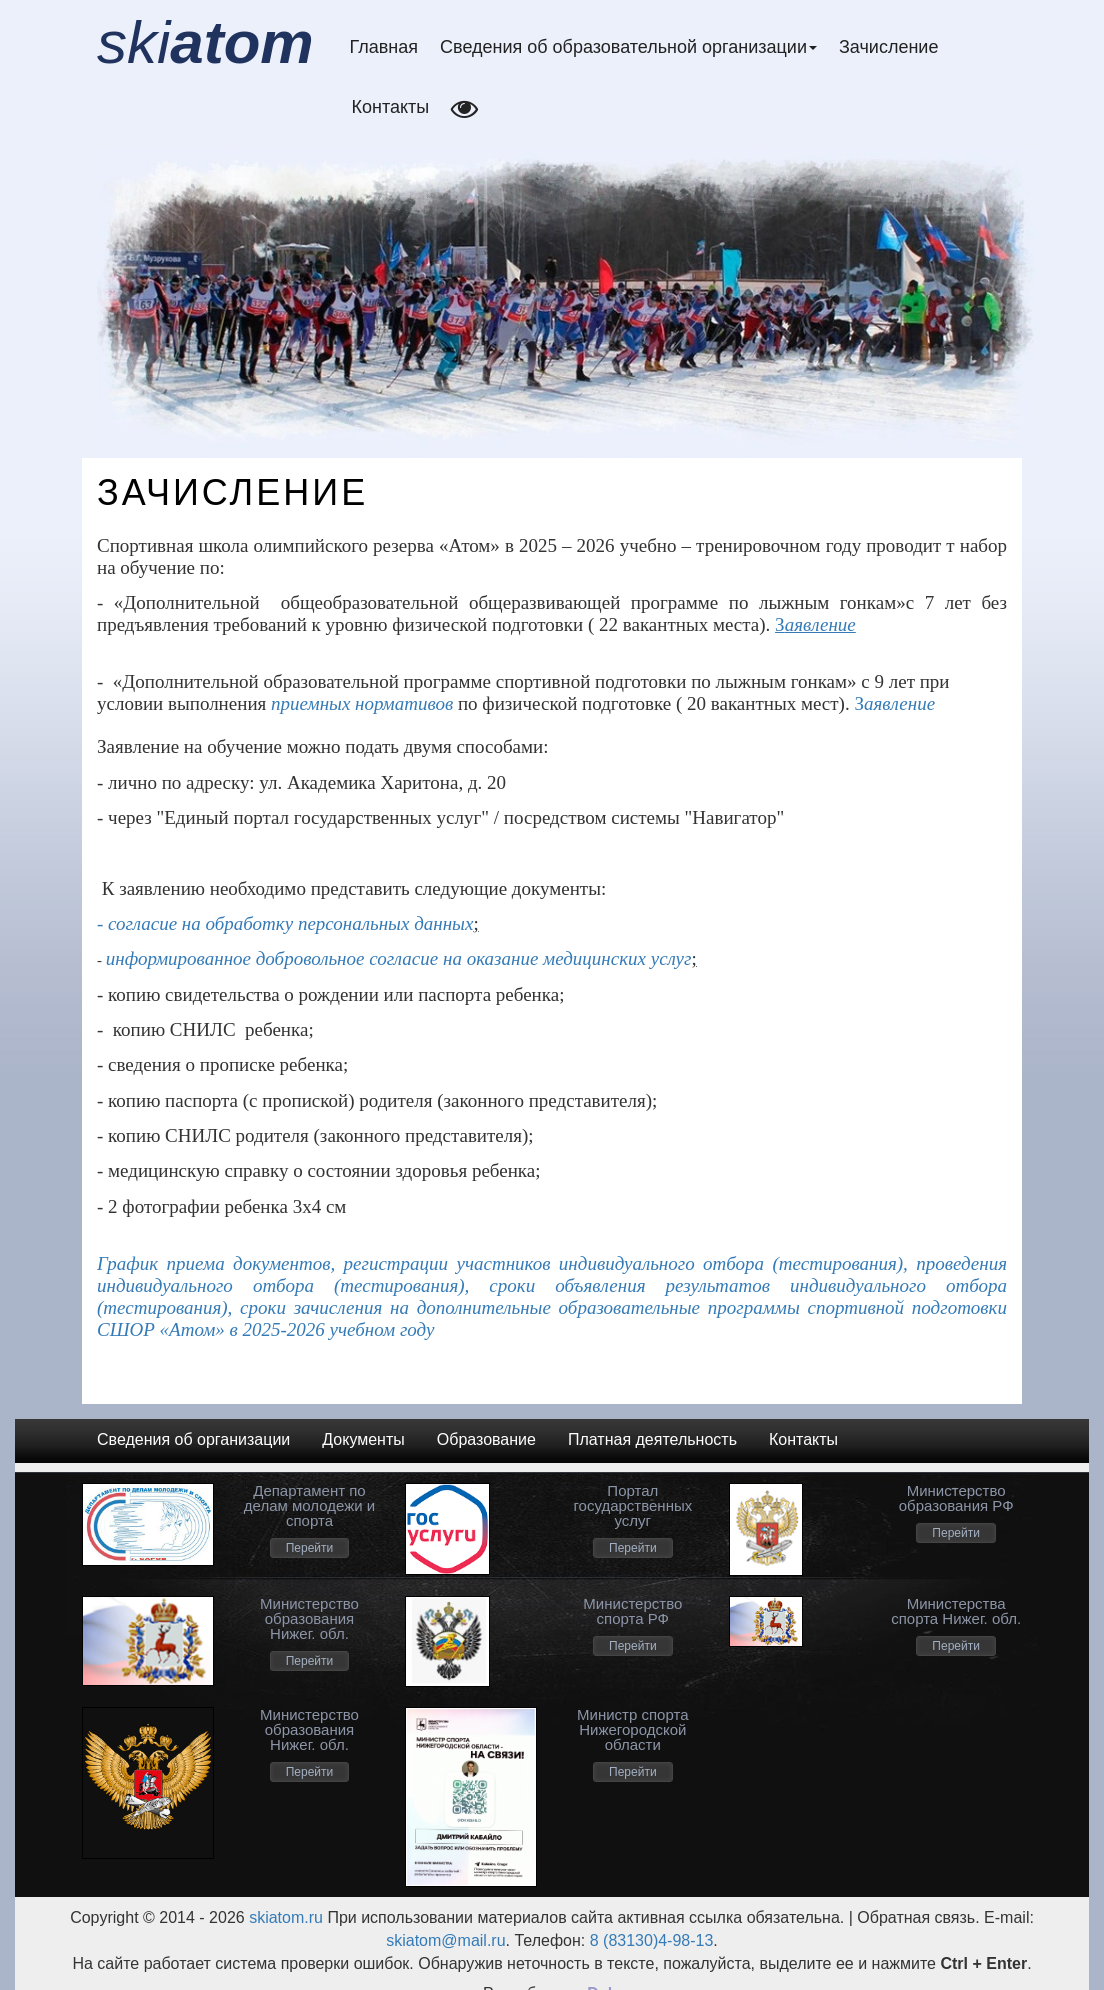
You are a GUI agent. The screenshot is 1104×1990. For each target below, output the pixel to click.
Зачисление (888, 47)
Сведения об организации (193, 1439)
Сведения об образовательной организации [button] (628, 47)
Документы (363, 1439)
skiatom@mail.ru (445, 1940)
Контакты (391, 107)
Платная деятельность (652, 1439)
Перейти (310, 1548)
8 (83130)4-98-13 (652, 1940)
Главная (384, 47)
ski (205, 42)
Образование (486, 1439)
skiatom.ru (284, 1917)
